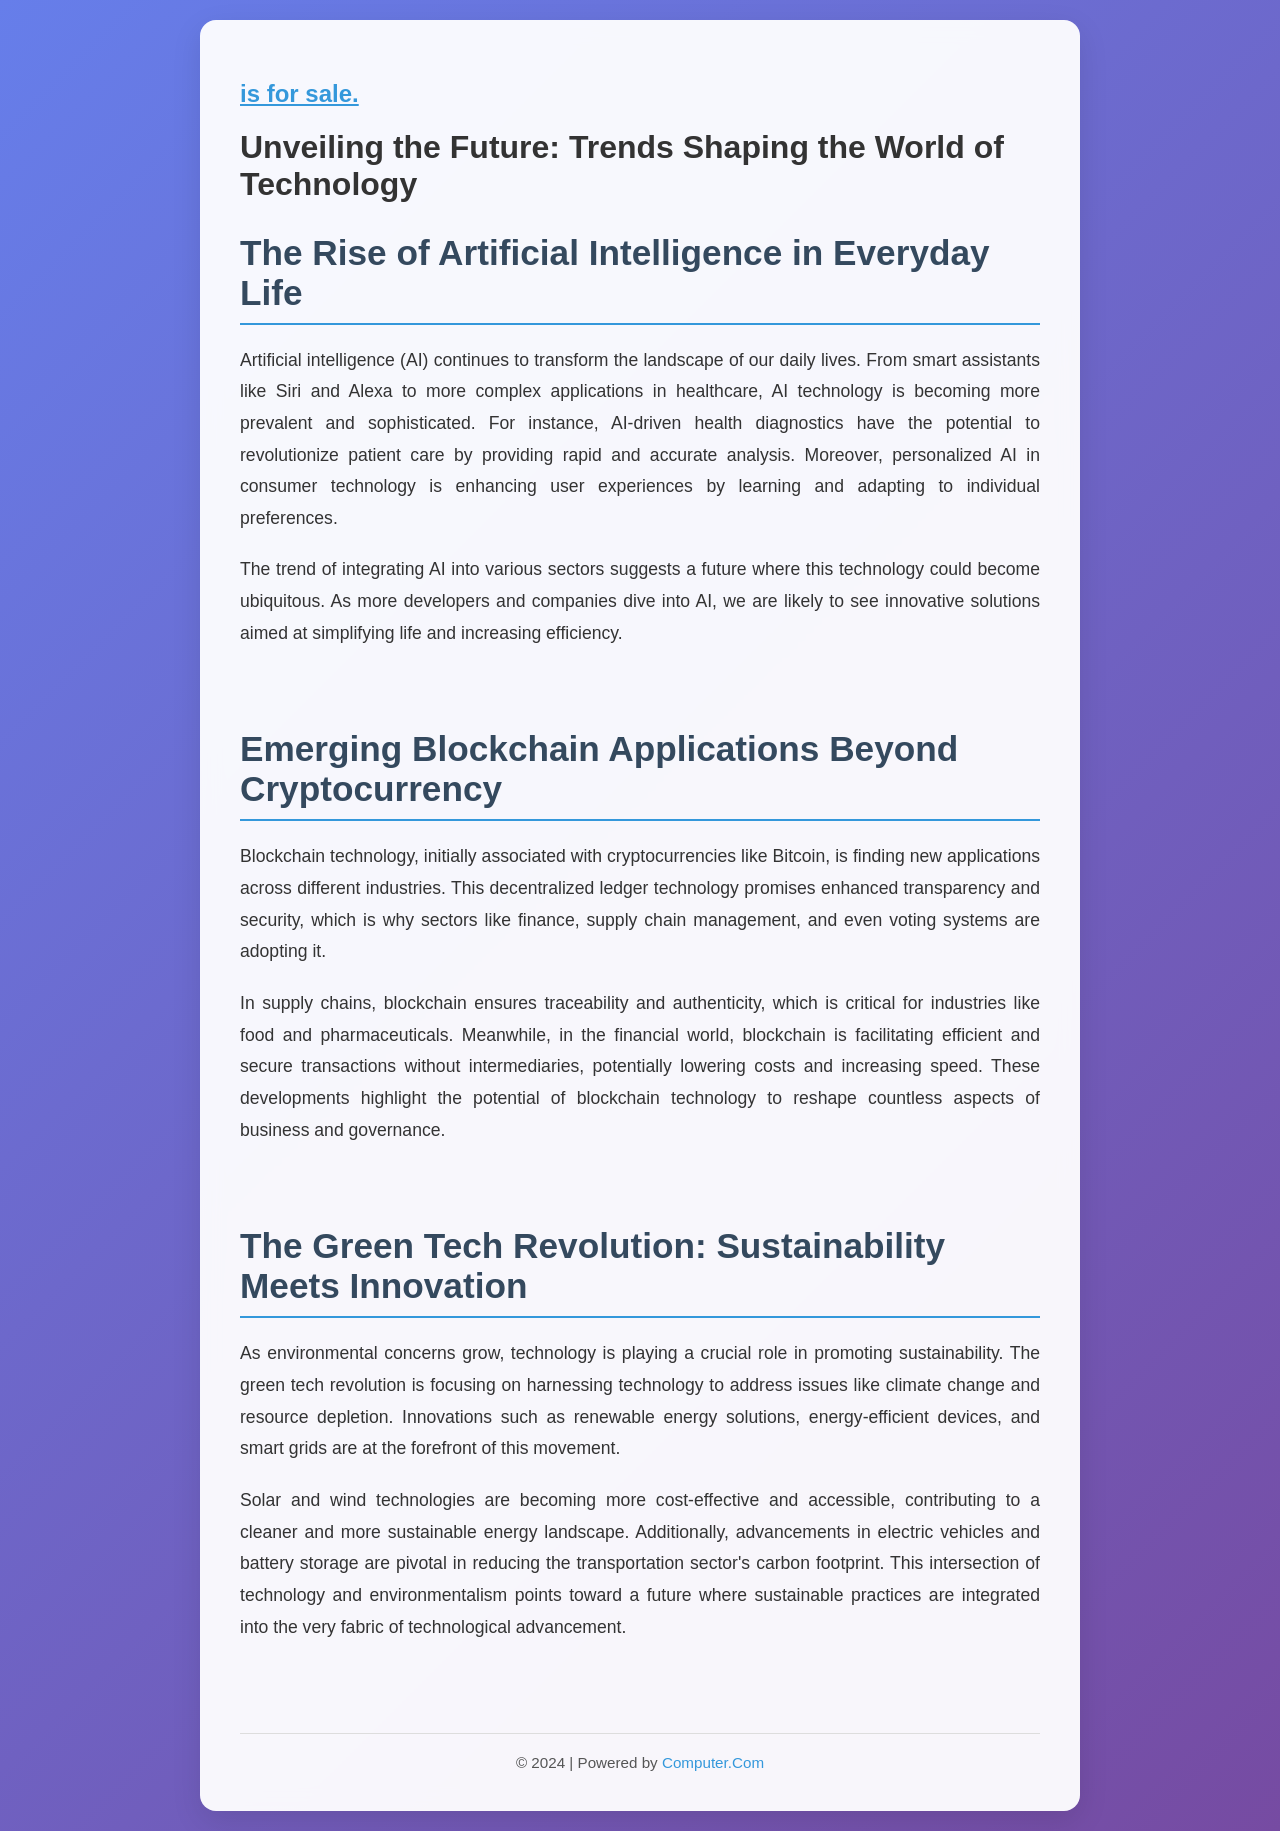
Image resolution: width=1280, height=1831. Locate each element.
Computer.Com (713, 1762)
